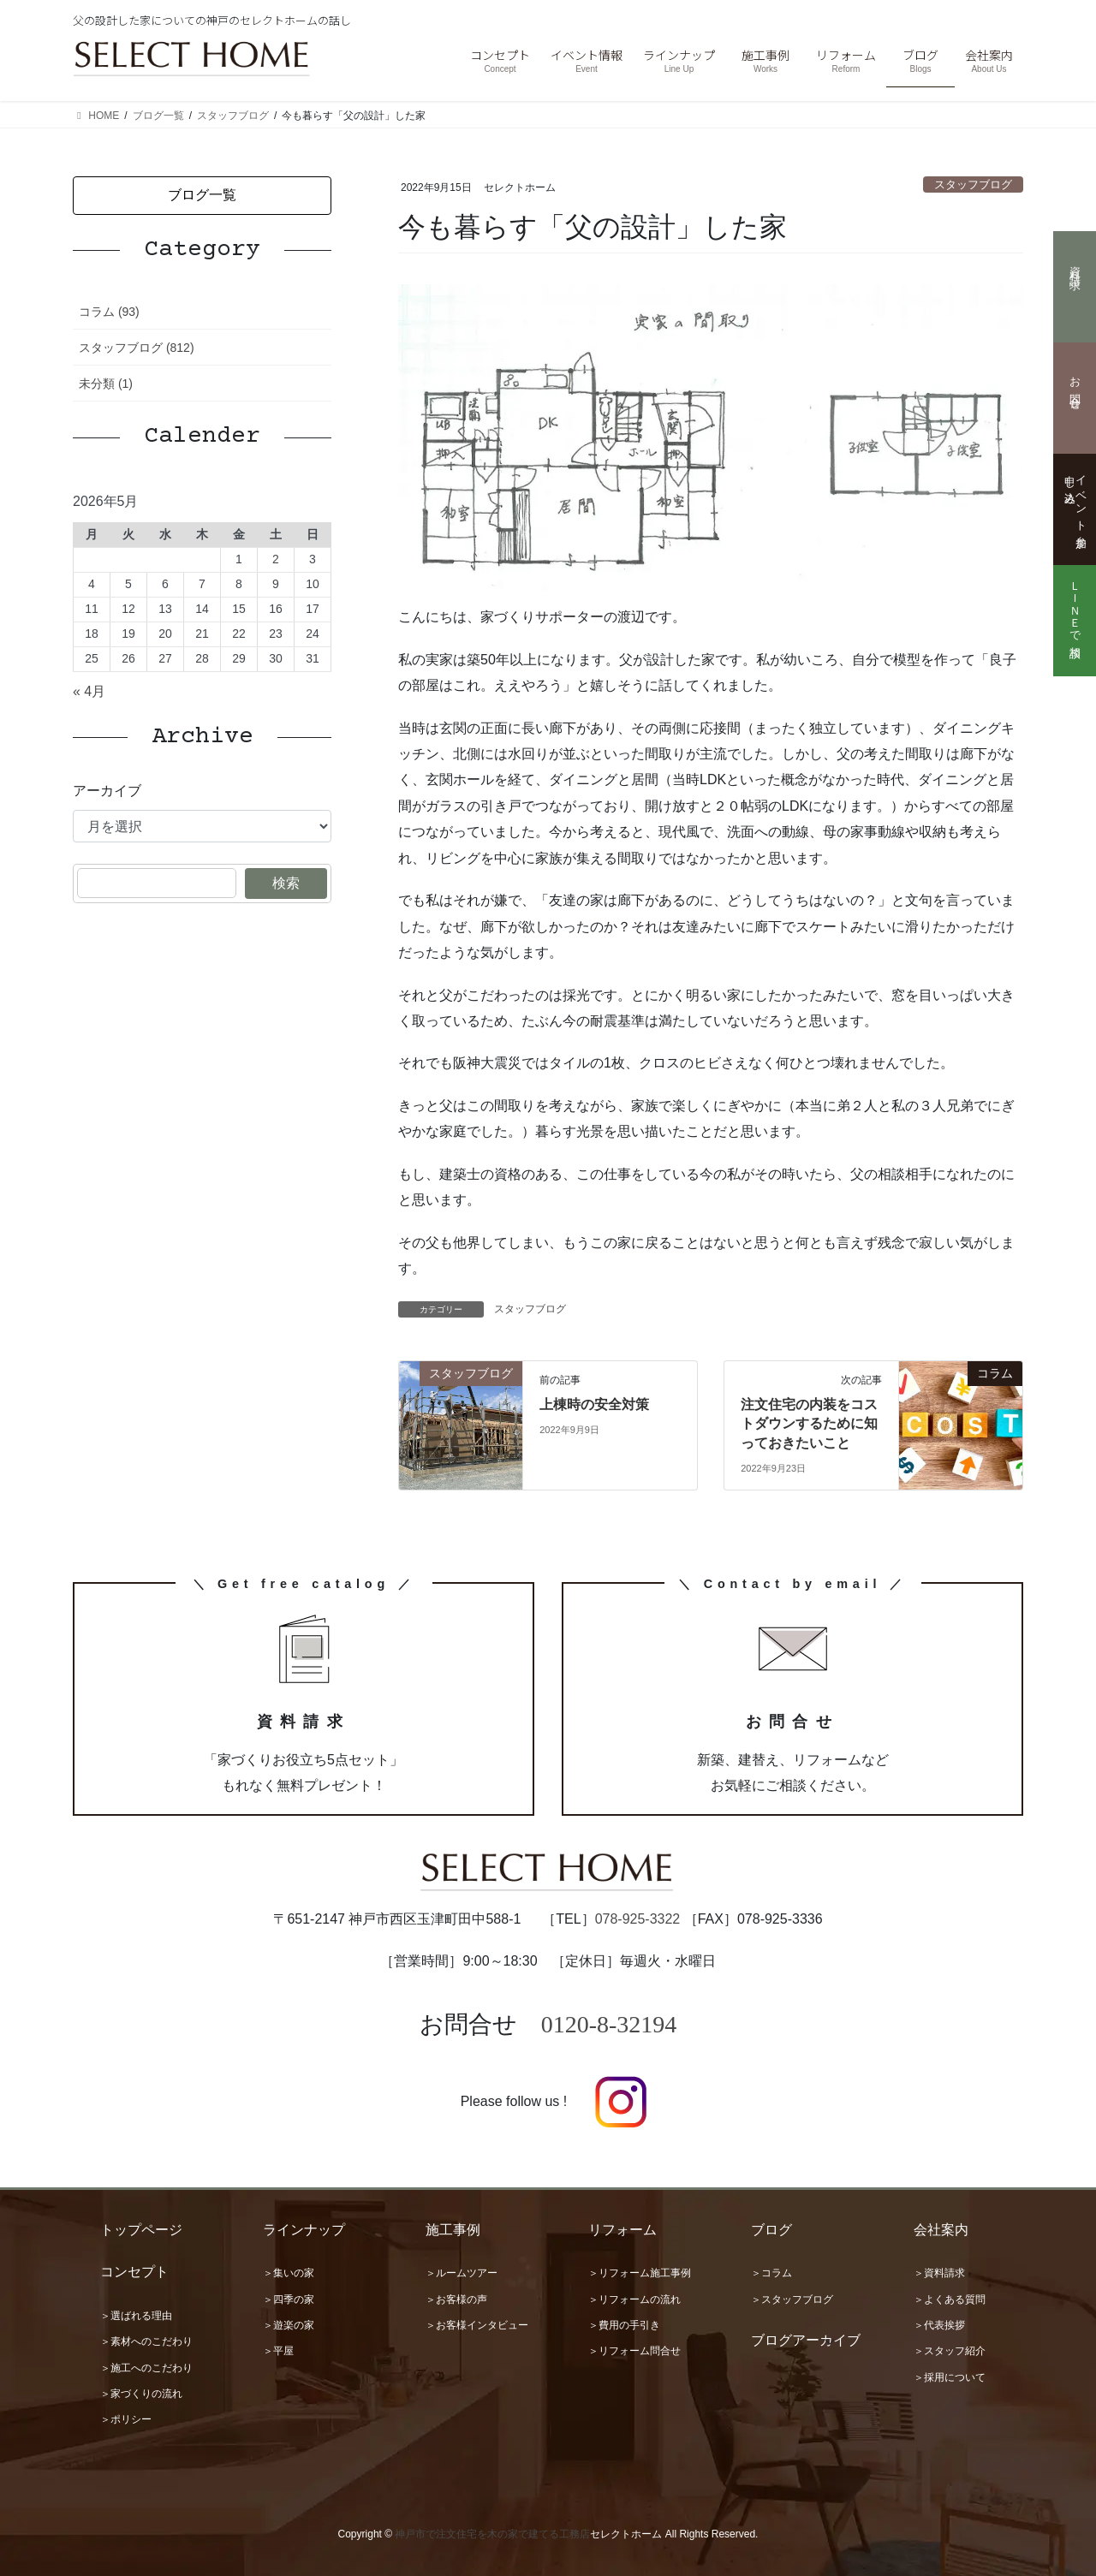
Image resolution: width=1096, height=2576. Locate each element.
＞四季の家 (288, 2299)
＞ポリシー (126, 2419)
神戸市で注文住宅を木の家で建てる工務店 (492, 2534)
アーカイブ (107, 790)
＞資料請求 (939, 2273)
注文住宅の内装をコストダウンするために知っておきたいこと (809, 1423)
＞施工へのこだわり (146, 2368)
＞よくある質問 (950, 2299)
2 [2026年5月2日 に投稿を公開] (275, 559)
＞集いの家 (288, 2273)
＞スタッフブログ (792, 2299)
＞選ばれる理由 (136, 2316)
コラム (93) (109, 311)
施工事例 (453, 2229)
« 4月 (89, 691)
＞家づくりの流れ (141, 2394)
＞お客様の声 (456, 2299)
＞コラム (771, 2273)
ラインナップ (304, 2229)
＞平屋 (278, 2351)
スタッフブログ (973, 184)
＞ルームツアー (461, 2273)
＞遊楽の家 (288, 2325)
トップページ (141, 2229)
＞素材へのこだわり (146, 2341)
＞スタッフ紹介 (950, 2351)
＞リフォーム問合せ (634, 2351)
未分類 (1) (106, 383)
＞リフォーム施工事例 (639, 2273)
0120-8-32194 (609, 2024)
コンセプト (134, 2271)
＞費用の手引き (624, 2325)
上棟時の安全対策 (594, 1404)
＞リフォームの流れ (634, 2299)
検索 (286, 883)
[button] (202, 195)
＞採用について (950, 2377)
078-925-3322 (638, 1919)
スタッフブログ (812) (136, 347)
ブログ (771, 2229)
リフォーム (622, 2229)
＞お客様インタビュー (477, 2325)
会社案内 (941, 2229)
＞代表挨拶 (939, 2325)
